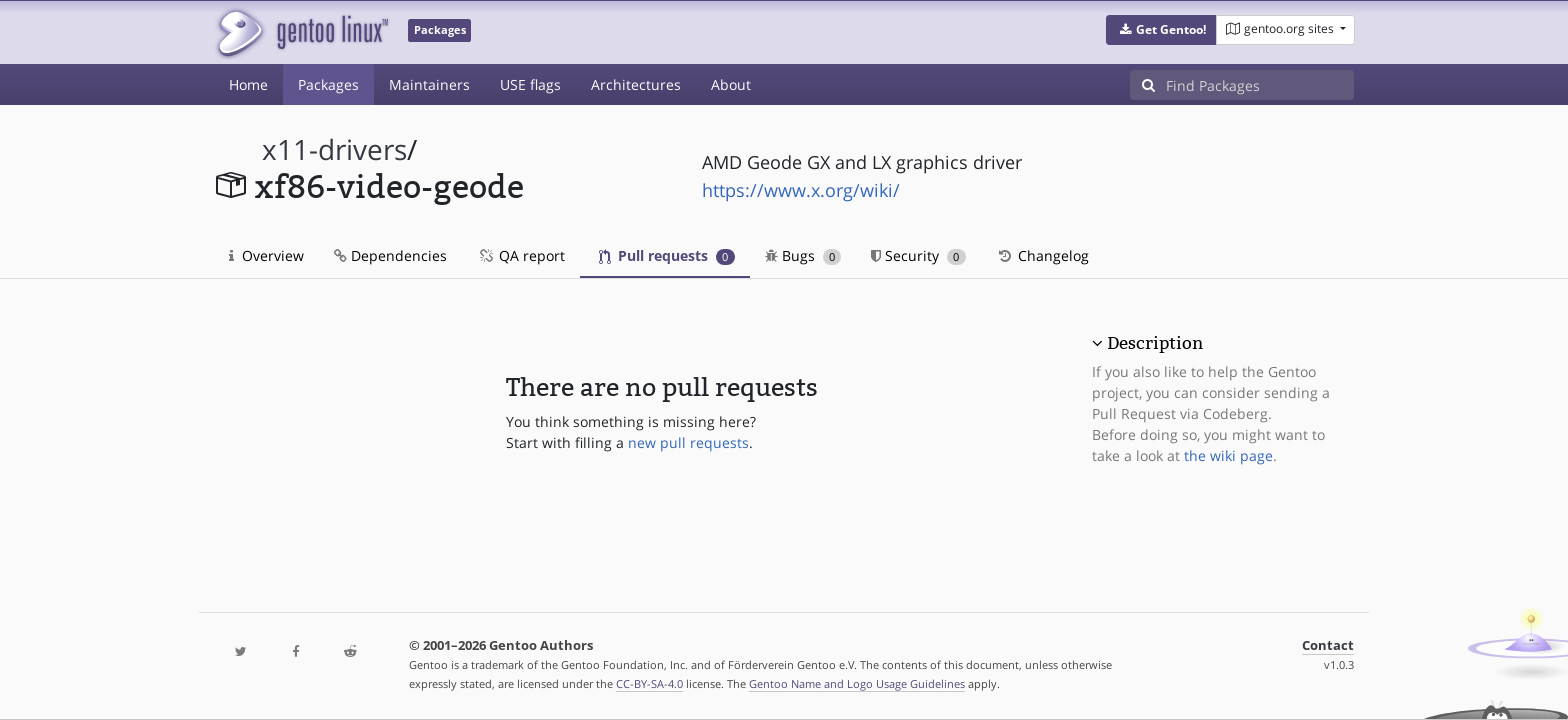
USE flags (530, 84)
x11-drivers (334, 149)
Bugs (803, 255)
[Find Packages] (1260, 85)
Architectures (636, 84)
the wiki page (1228, 455)
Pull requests (667, 255)
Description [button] (1155, 343)
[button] (1161, 30)
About (731, 84)
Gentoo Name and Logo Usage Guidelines (857, 683)
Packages (328, 84)
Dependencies (390, 255)
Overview (266, 255)
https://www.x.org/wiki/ (801, 190)
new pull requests (688, 442)
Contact (1328, 645)
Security (918, 255)
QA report (521, 255)
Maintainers (429, 84)
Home (248, 84)
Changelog (1042, 255)
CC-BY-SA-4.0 (649, 683)
